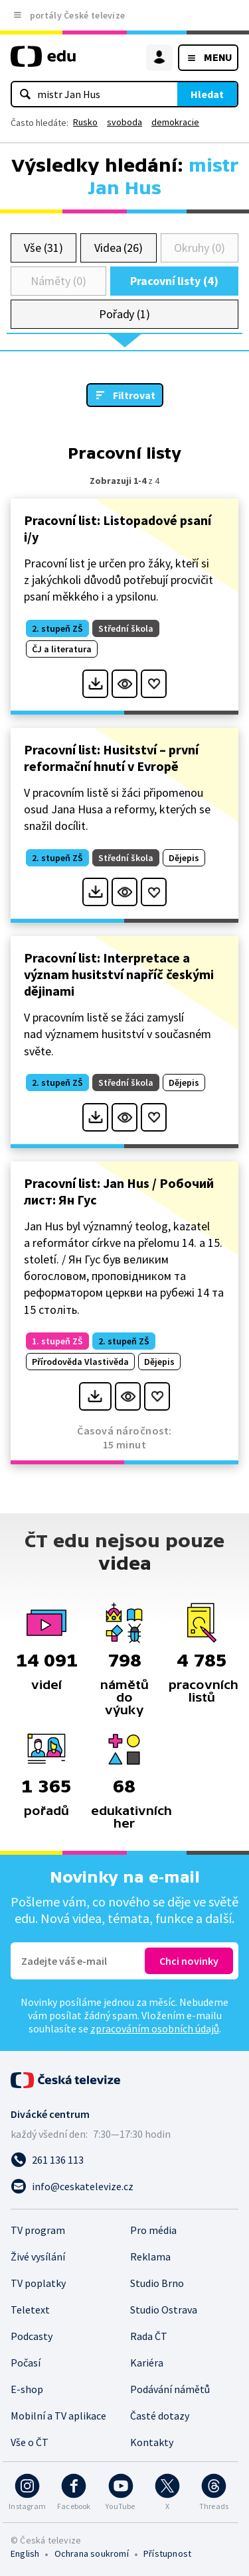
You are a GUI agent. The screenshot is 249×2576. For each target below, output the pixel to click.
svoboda (124, 122)
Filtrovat (134, 395)
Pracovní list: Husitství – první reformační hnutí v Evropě (111, 757)
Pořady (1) (124, 314)
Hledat (207, 94)
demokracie (175, 122)
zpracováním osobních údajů (154, 2028)
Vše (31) (43, 247)
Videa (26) (118, 247)
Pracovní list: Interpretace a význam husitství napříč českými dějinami (119, 974)
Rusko (85, 122)
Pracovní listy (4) (174, 280)
